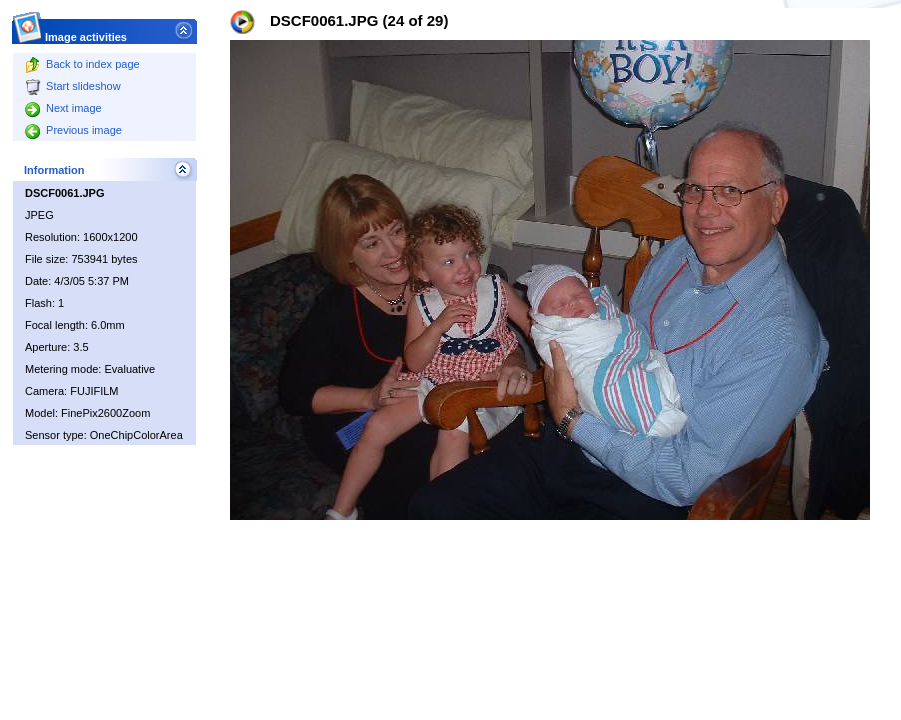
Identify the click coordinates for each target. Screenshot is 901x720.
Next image (63, 108)
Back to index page (82, 64)
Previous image (73, 130)
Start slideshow (73, 86)
